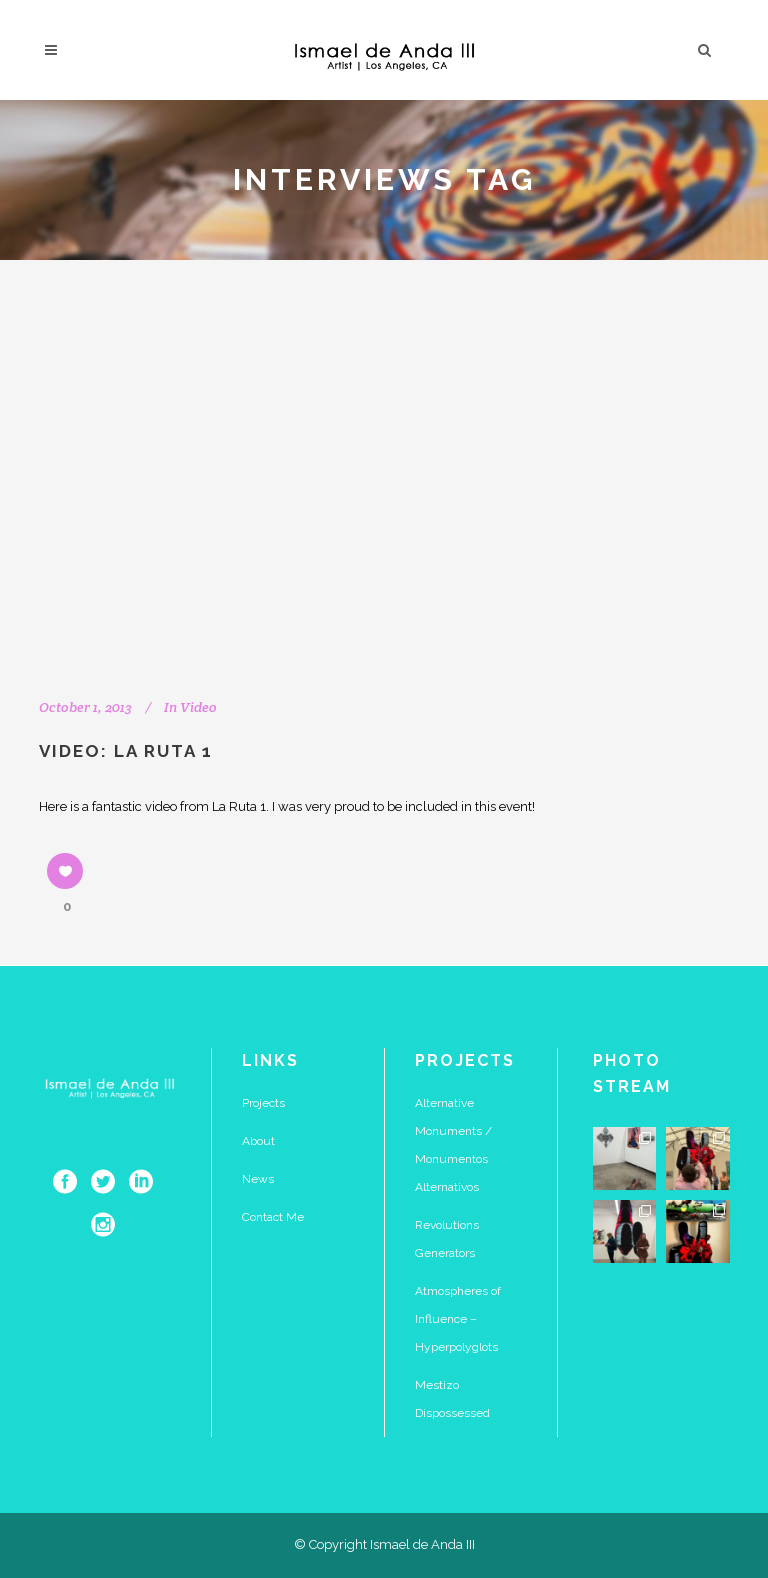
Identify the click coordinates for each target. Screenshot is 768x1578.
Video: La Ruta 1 (126, 751)
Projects (263, 1103)
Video (198, 707)
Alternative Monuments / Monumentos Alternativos (453, 1145)
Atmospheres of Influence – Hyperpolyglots (458, 1319)
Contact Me (273, 1217)
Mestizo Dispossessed (452, 1399)
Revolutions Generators (447, 1239)
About (258, 1141)
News (258, 1179)
